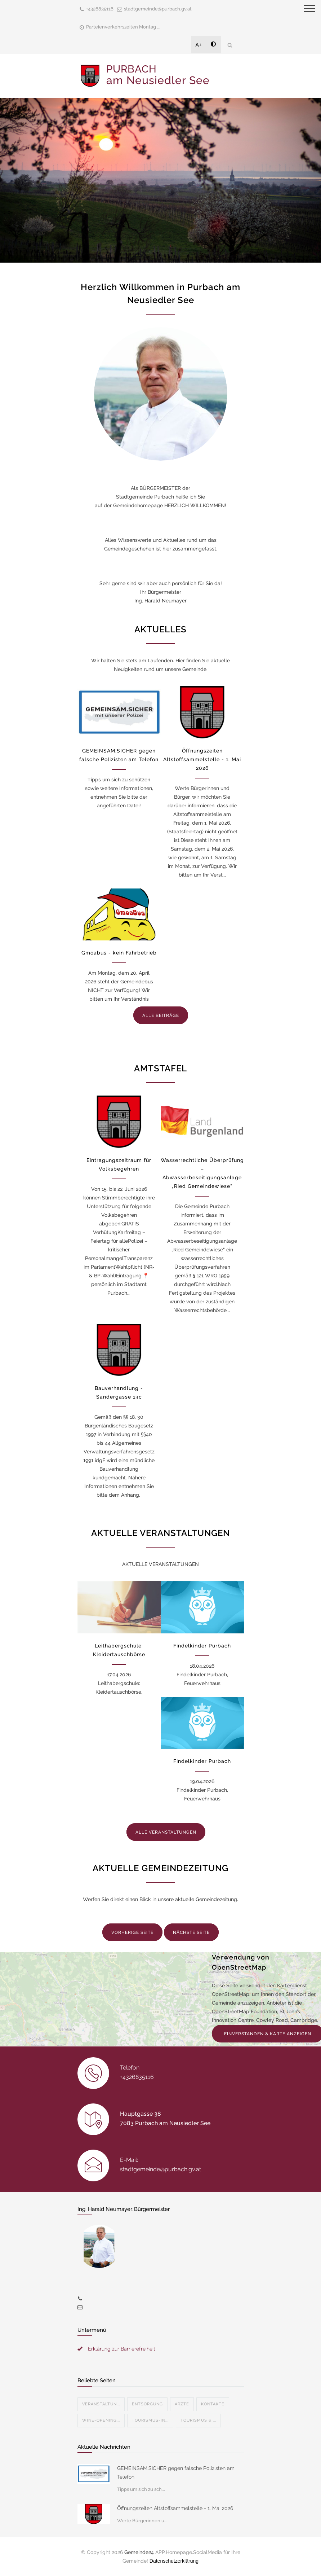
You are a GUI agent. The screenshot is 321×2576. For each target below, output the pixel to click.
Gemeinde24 (139, 2552)
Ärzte (182, 2404)
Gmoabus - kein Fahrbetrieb (119, 953)
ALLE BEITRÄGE (160, 1015)
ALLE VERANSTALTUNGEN (165, 1832)
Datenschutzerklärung (174, 2561)
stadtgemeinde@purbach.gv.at (158, 9)
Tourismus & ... (198, 2420)
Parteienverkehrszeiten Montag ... (123, 27)
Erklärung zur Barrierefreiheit (121, 2349)
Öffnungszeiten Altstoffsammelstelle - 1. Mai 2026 (202, 759)
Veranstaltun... (101, 2404)
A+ (199, 45)
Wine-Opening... (101, 2420)
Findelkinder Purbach (202, 1646)
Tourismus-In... (150, 2420)
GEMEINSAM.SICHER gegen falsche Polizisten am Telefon (176, 2472)
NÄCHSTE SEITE (191, 1932)
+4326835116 (99, 9)
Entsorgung (147, 2404)
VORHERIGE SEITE (132, 1932)
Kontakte (212, 2404)
